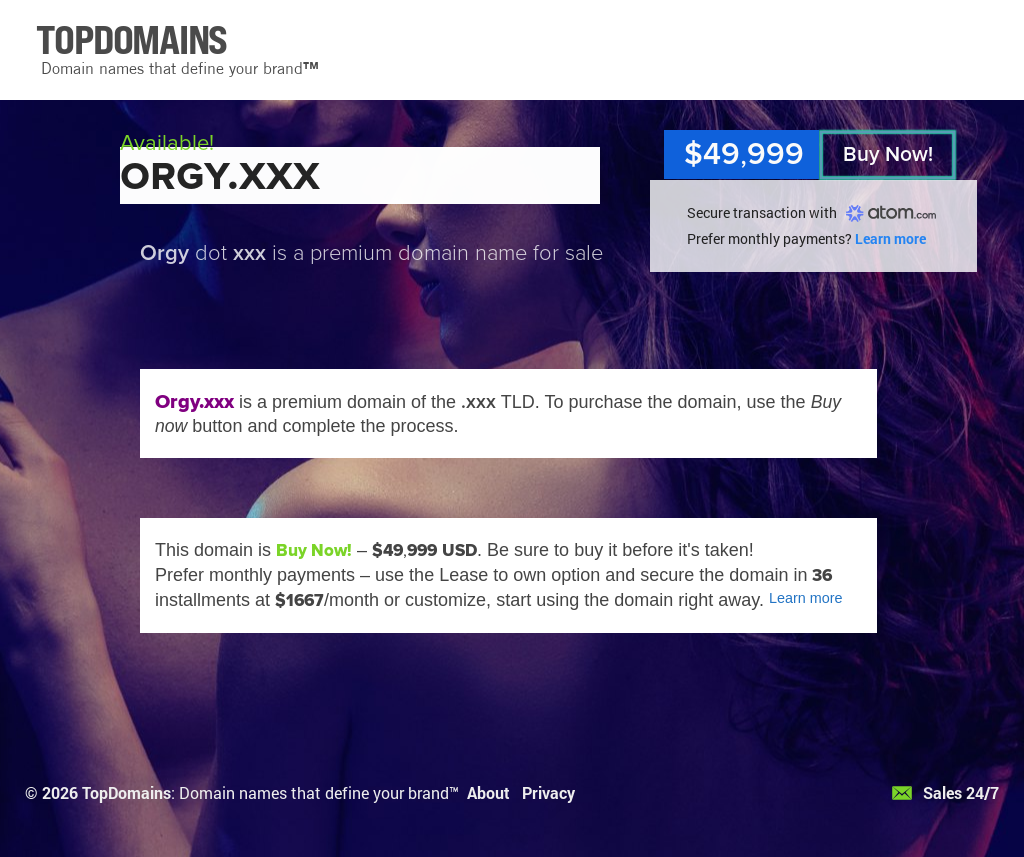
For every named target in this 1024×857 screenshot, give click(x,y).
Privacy (548, 792)
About (488, 792)
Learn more (890, 238)
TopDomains (126, 792)
